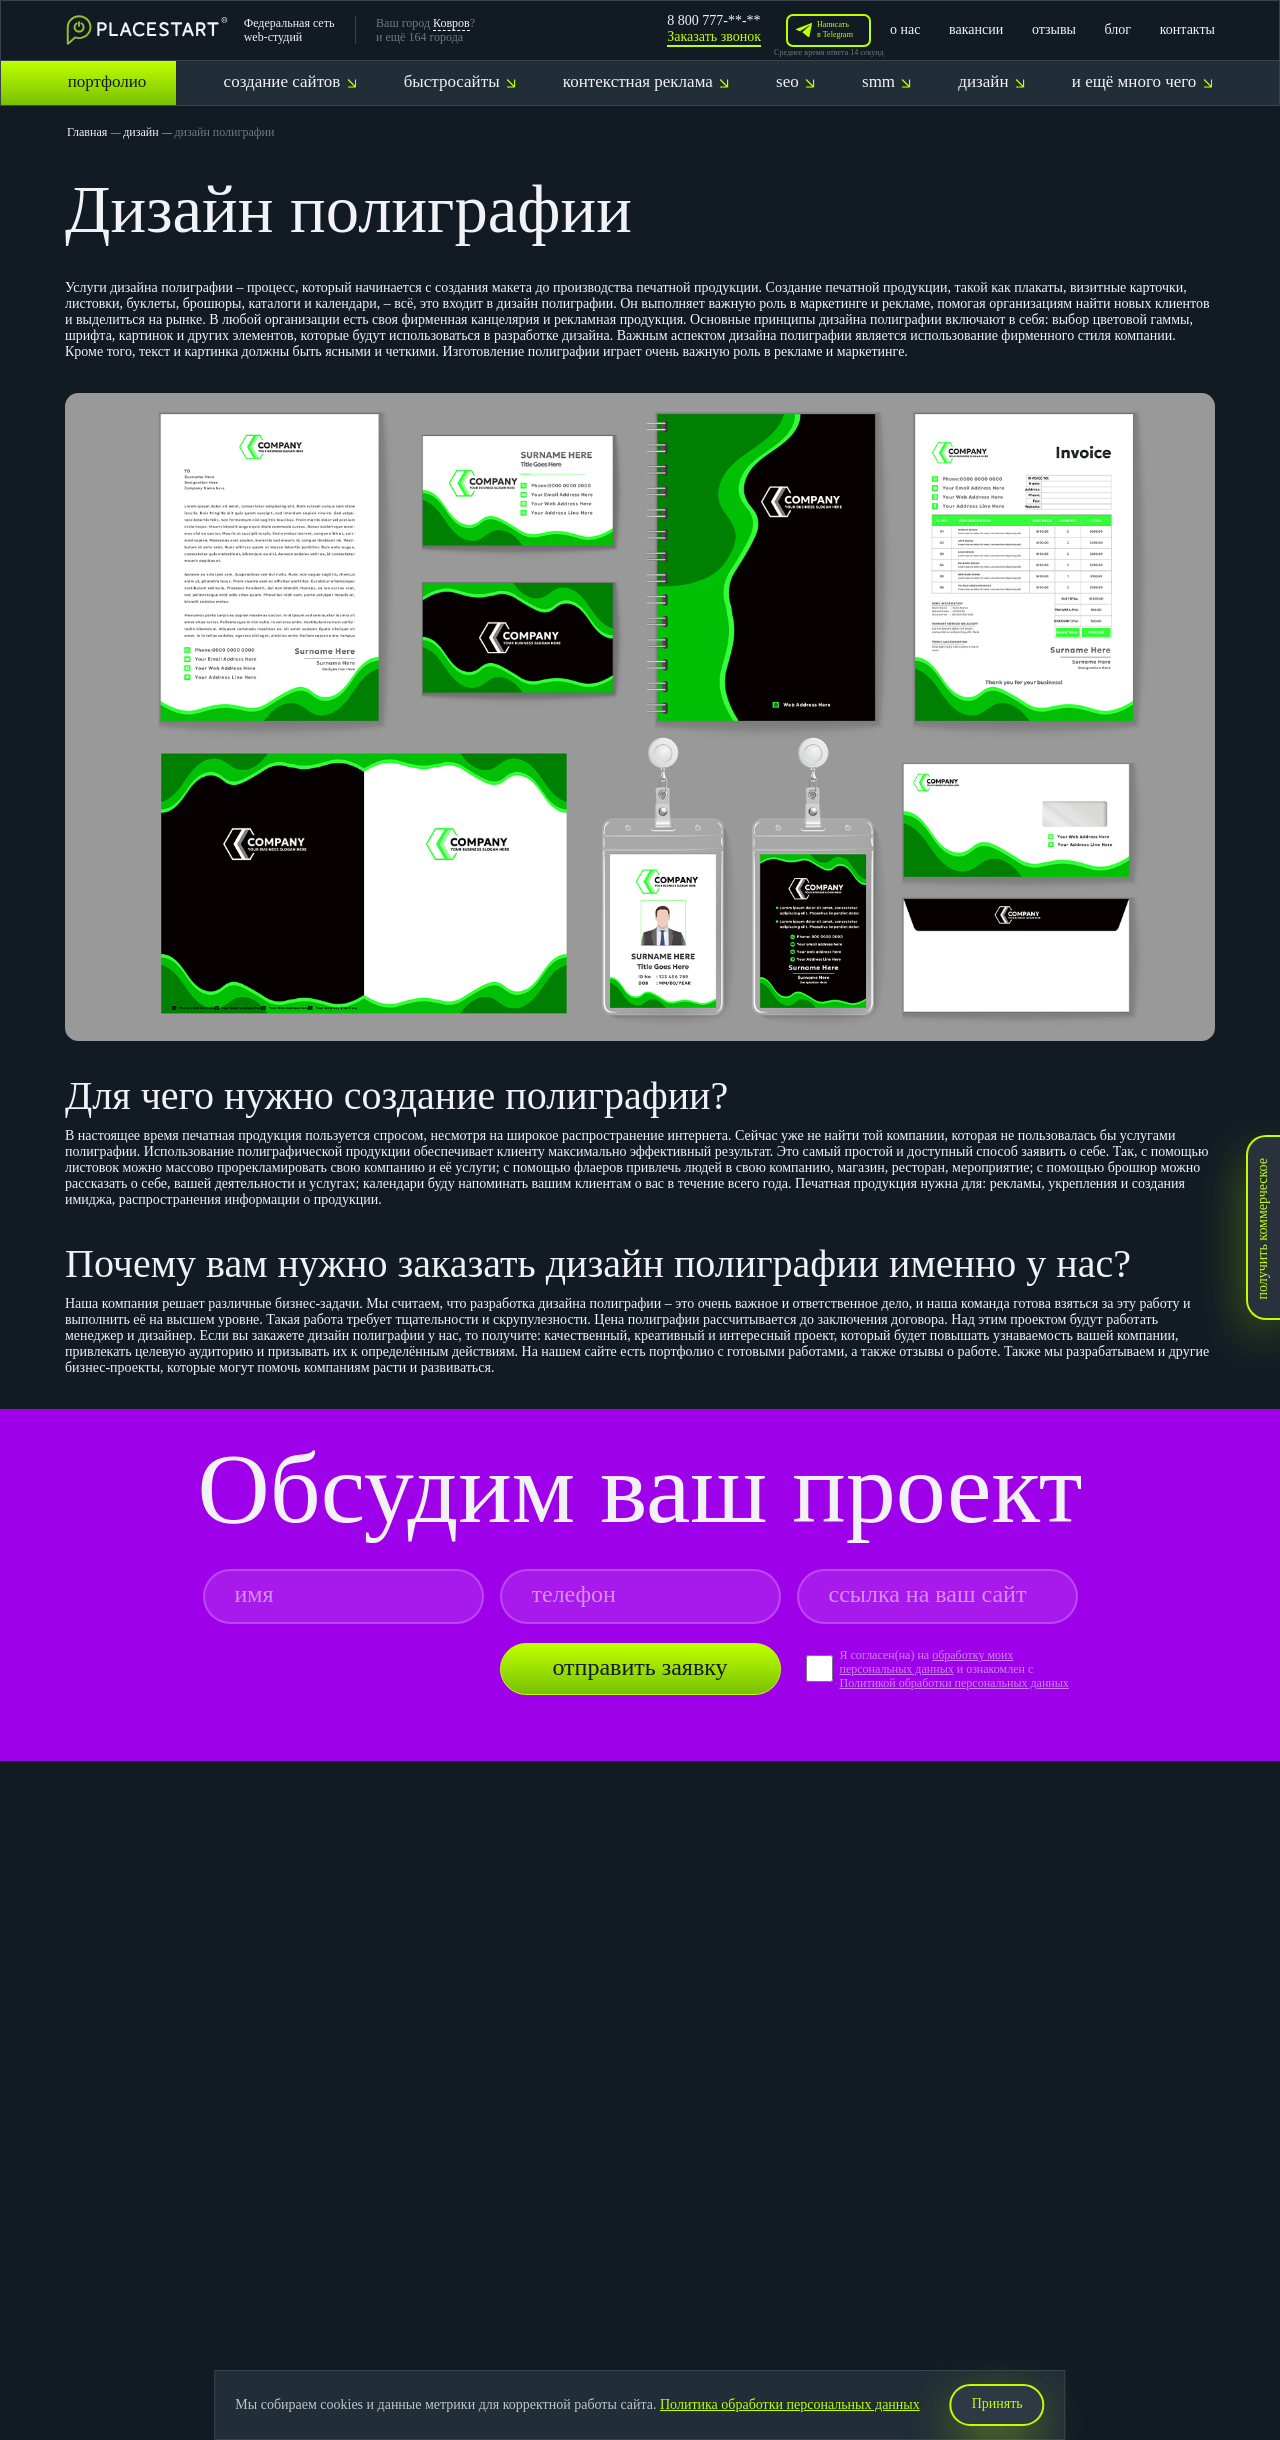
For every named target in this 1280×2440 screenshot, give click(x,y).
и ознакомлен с (995, 1669)
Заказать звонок (714, 36)
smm (886, 81)
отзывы (1054, 29)
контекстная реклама (646, 81)
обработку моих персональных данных (926, 1662)
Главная (87, 132)
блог (1118, 29)
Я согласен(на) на (885, 1655)
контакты (1187, 29)
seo (795, 81)
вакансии (976, 29)
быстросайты (460, 81)
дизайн (991, 81)
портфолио (107, 81)
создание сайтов (290, 81)
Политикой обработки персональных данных (953, 1683)
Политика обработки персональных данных (790, 2404)
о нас (905, 29)
